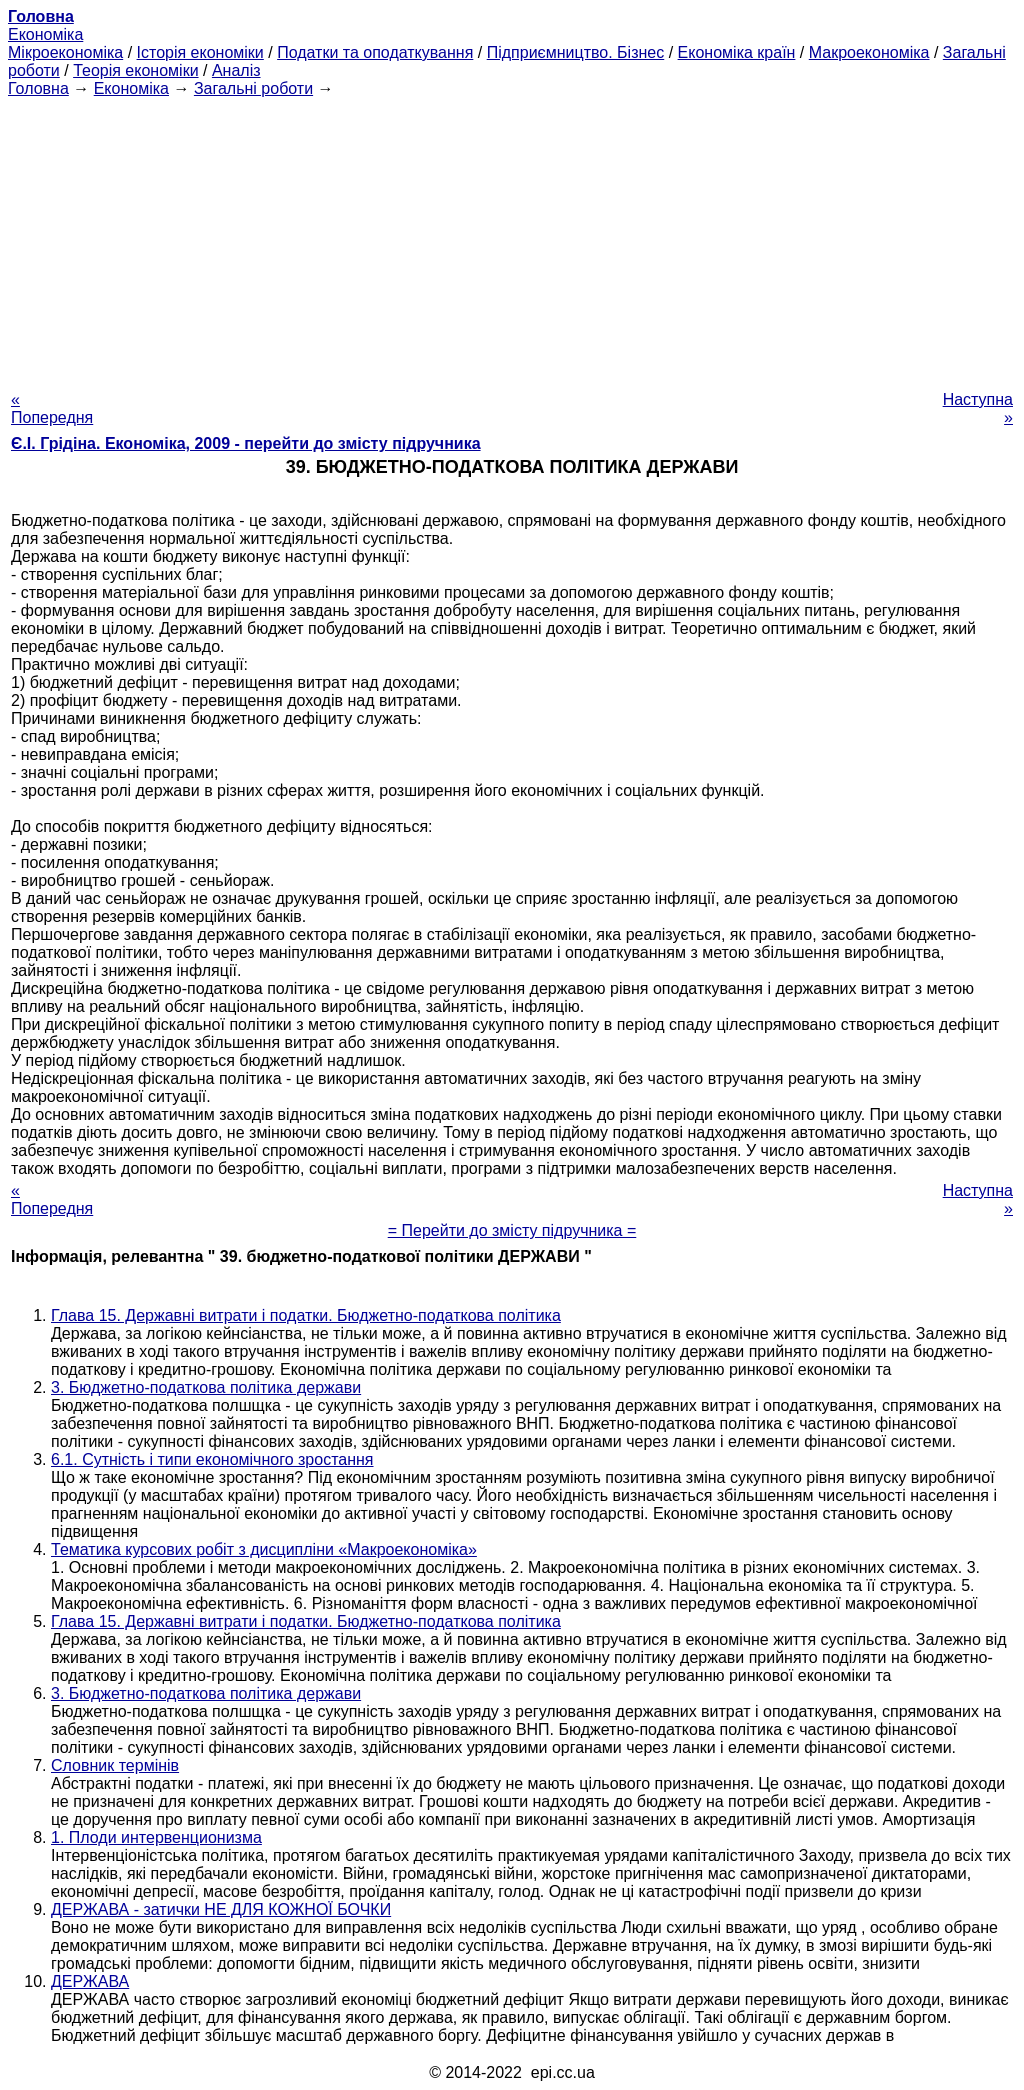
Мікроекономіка (65, 52)
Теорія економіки (135, 70)
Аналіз (236, 70)
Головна (38, 88)
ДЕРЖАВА (90, 1981)
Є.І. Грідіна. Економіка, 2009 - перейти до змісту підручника (246, 443)
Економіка (45, 34)
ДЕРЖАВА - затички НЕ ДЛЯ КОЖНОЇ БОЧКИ (221, 1909)
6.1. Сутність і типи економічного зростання (212, 1459)
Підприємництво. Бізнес (576, 52)
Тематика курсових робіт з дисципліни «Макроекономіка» (264, 1549)
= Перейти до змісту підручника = (512, 1230)
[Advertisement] (512, 238)
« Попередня (52, 408)
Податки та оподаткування (375, 52)
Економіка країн (737, 52)
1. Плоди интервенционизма (156, 1837)
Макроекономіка (869, 52)
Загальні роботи (253, 88)
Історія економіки (200, 52)
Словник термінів (115, 1765)
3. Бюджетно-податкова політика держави (206, 1387)
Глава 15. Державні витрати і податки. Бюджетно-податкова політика (306, 1315)
